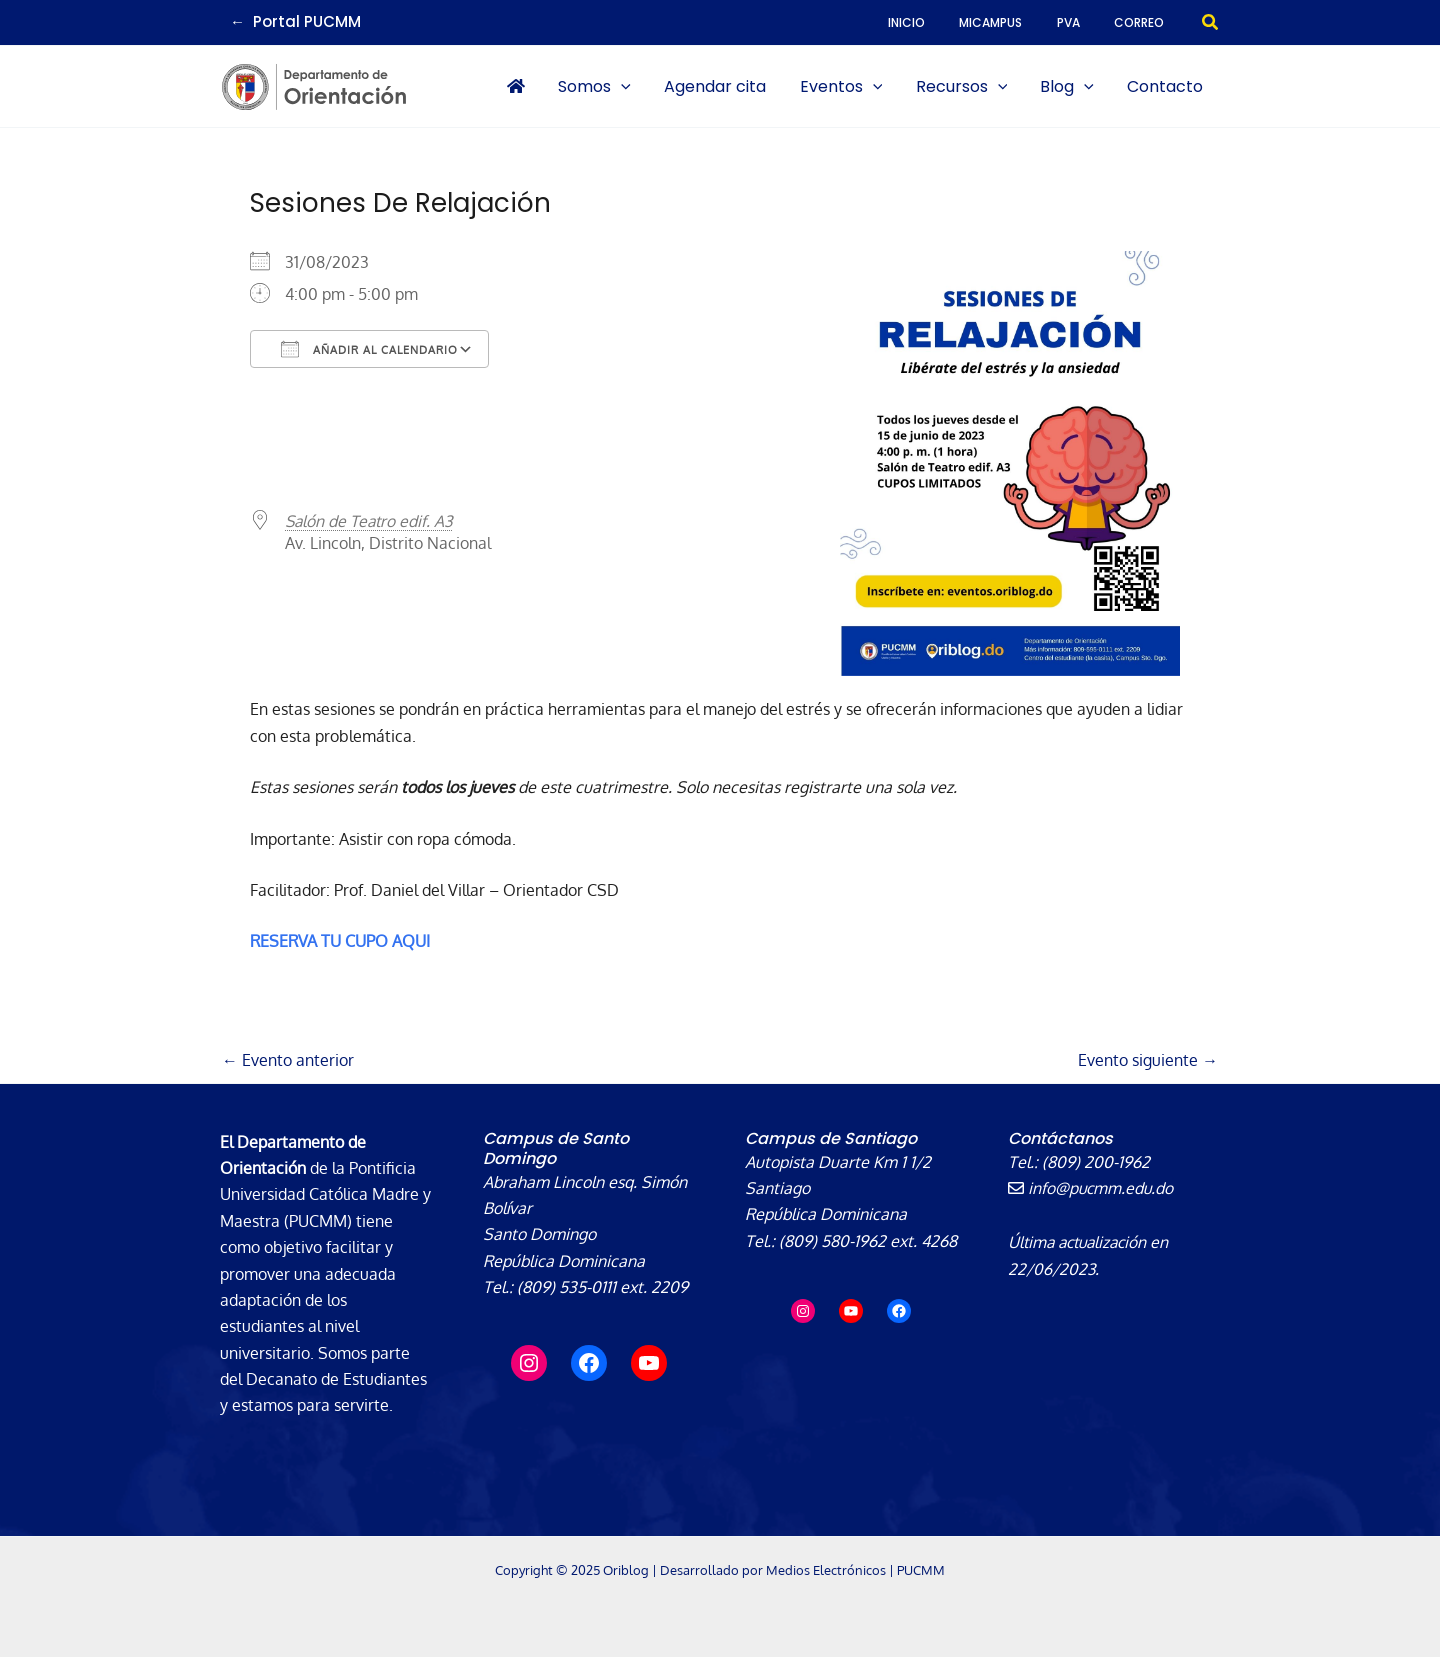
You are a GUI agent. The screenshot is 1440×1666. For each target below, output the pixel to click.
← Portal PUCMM (295, 21)
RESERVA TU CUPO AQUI (340, 950)
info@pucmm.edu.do (1092, 1197)
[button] (1211, 22)
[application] (695, 91)
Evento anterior (288, 1070)
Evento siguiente (1148, 1070)
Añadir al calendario (369, 358)
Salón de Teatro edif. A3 (371, 530)
